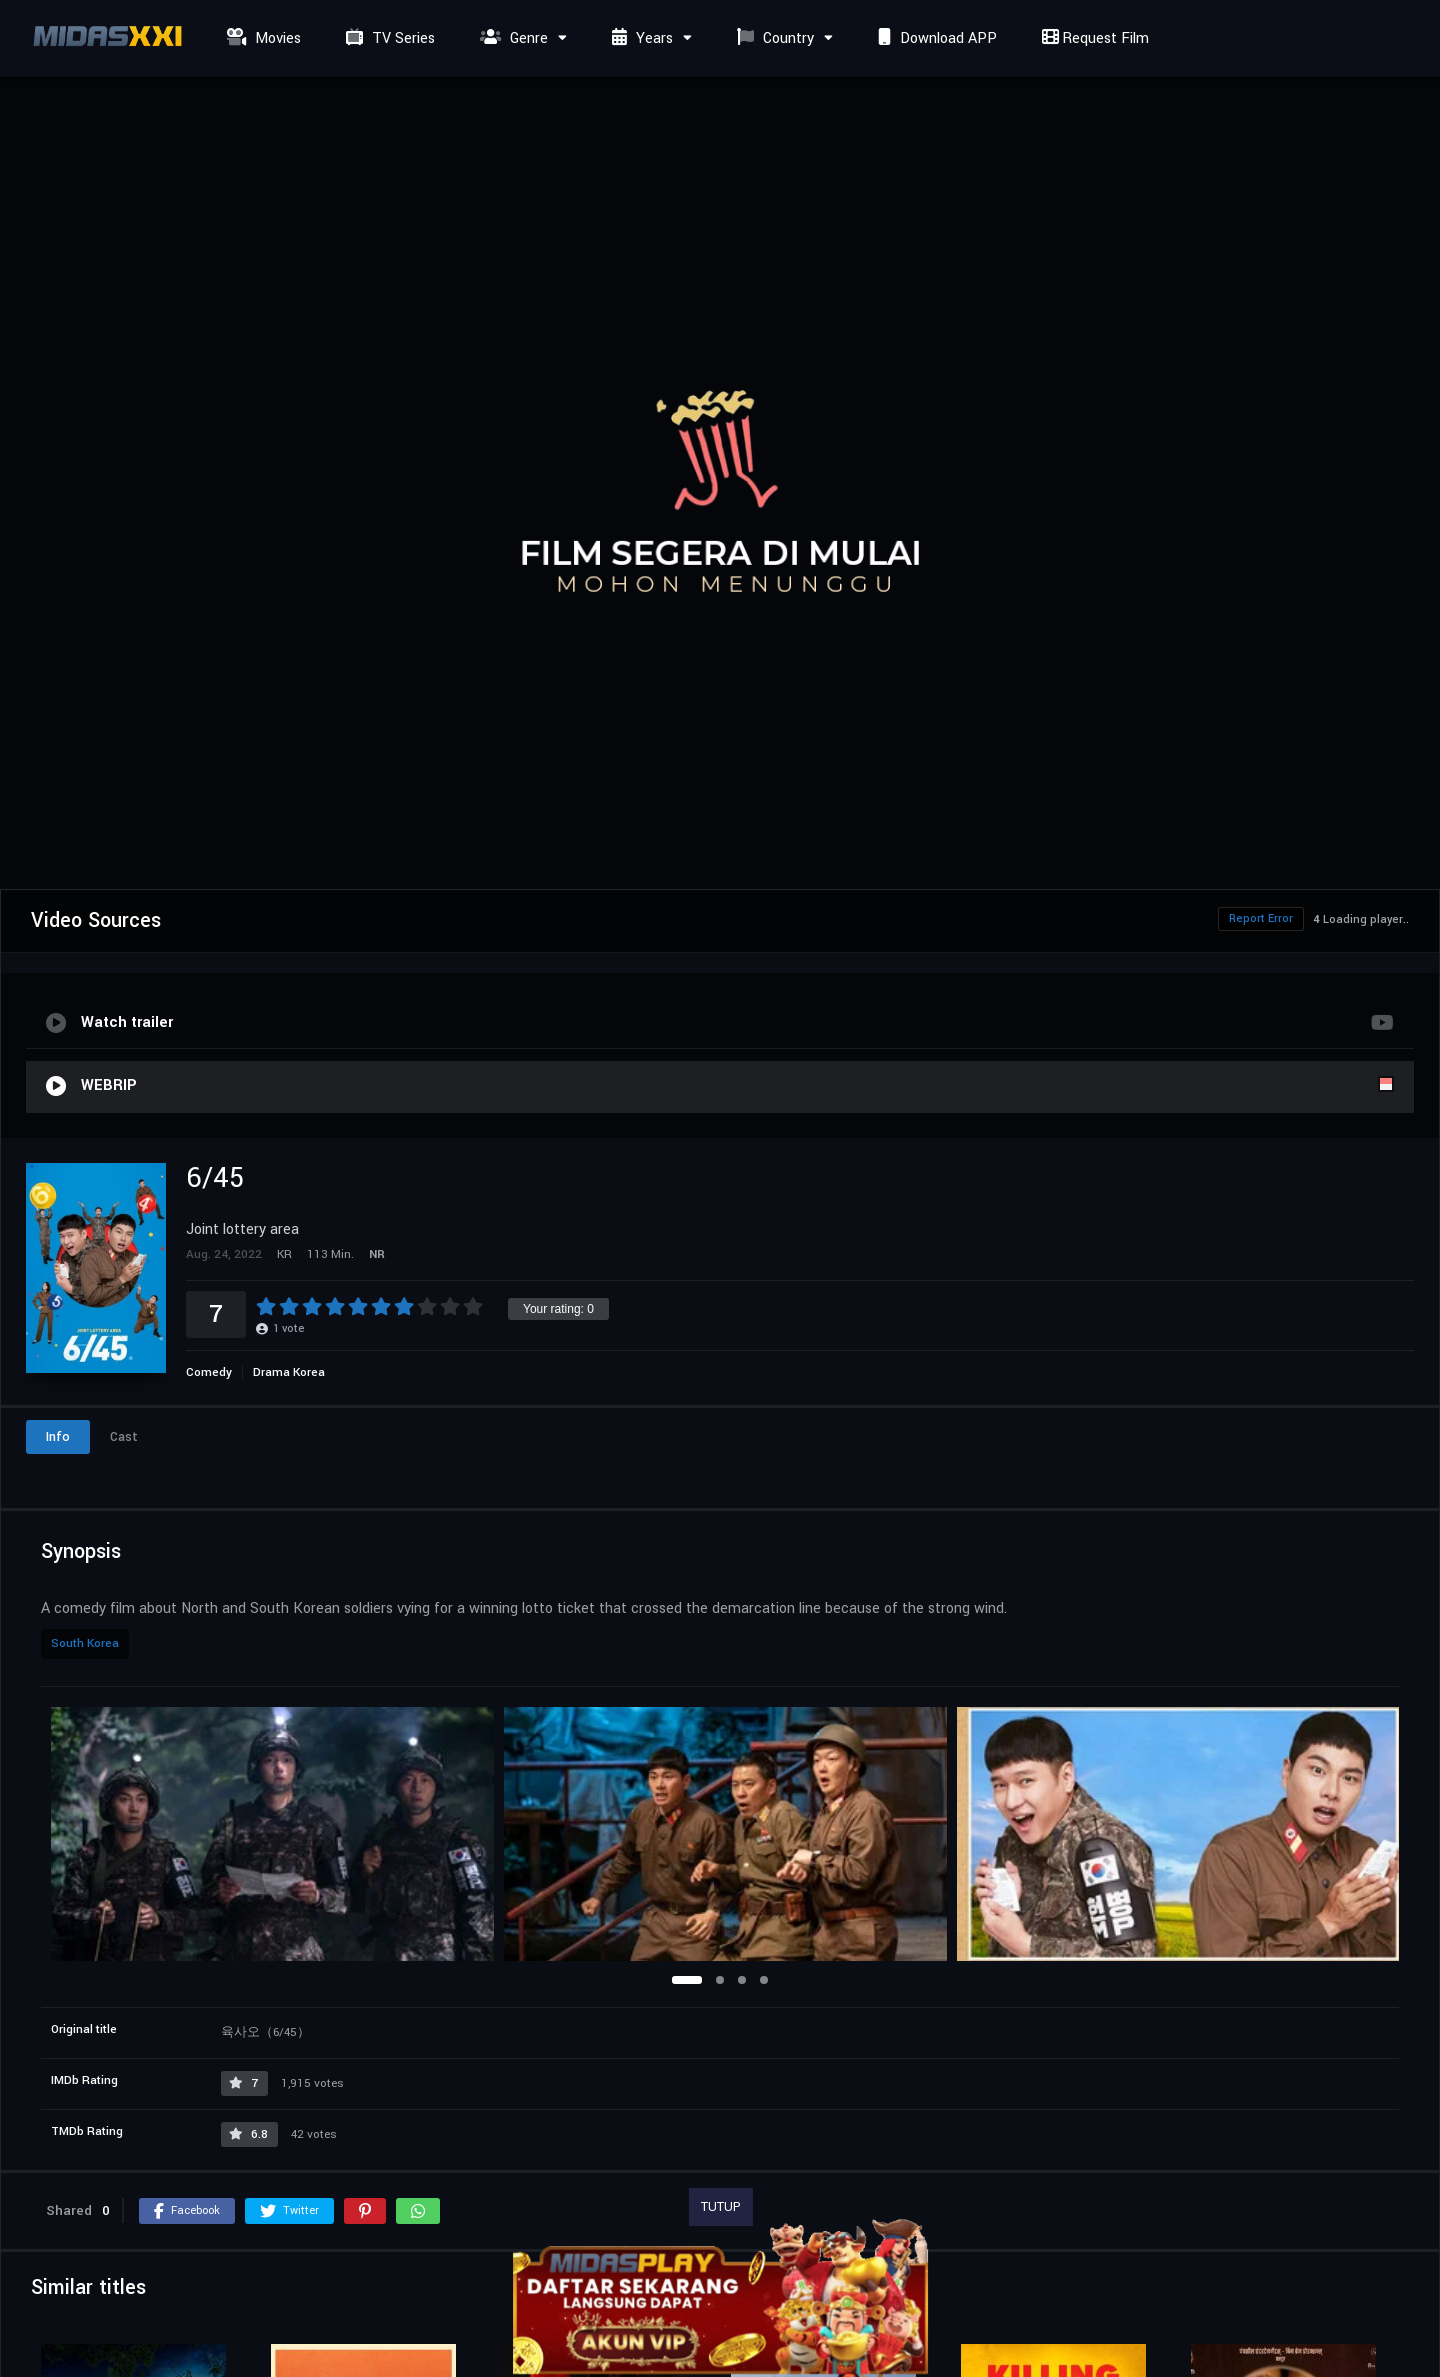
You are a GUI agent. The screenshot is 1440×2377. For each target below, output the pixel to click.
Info (58, 1437)
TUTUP (721, 2207)
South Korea (85, 1643)
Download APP (935, 38)
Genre (511, 38)
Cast (124, 1437)
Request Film (1093, 38)
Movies (261, 38)
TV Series (388, 38)
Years (640, 38)
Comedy (209, 1372)
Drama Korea (289, 1372)
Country (773, 38)
